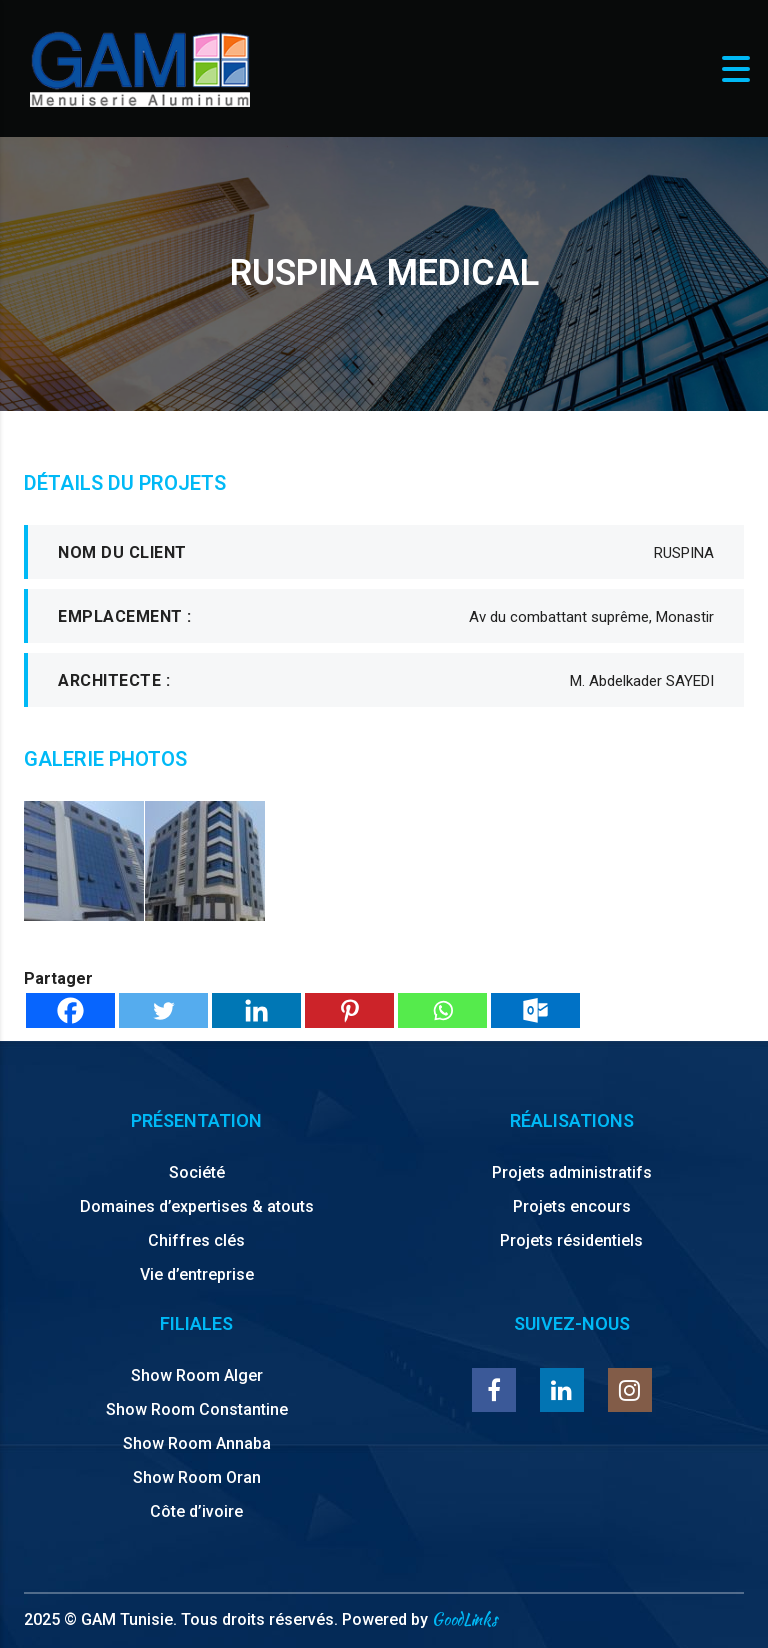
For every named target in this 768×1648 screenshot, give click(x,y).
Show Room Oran (197, 1477)
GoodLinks (464, 1619)
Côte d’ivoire (196, 1511)
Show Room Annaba (197, 1443)
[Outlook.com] (535, 1010)
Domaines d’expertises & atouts (197, 1206)
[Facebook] (70, 1010)
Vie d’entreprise (197, 1274)
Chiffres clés (196, 1240)
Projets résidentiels (571, 1240)
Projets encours (572, 1206)
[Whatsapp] (442, 1010)
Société (197, 1172)
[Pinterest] (349, 1010)
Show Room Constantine (197, 1409)
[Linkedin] (256, 1010)
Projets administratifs (572, 1172)
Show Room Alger (197, 1375)
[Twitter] (163, 1010)
